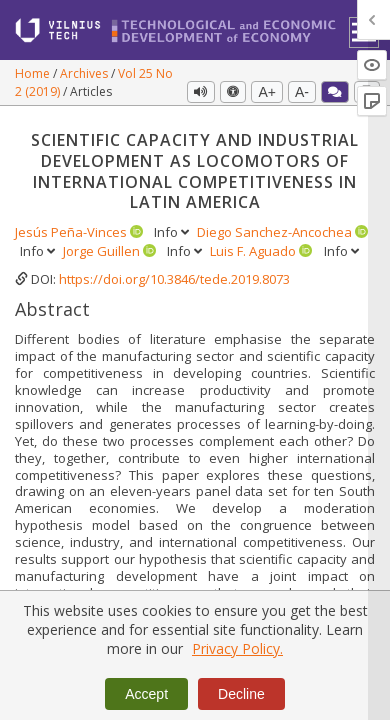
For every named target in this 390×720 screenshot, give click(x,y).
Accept (146, 694)
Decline (241, 694)
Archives (85, 73)
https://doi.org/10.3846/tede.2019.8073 (174, 279)
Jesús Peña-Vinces (72, 232)
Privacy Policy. (237, 648)
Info (173, 232)
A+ (267, 92)
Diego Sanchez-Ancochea (276, 232)
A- (302, 92)
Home (34, 73)
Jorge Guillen (103, 251)
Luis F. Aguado (254, 251)
